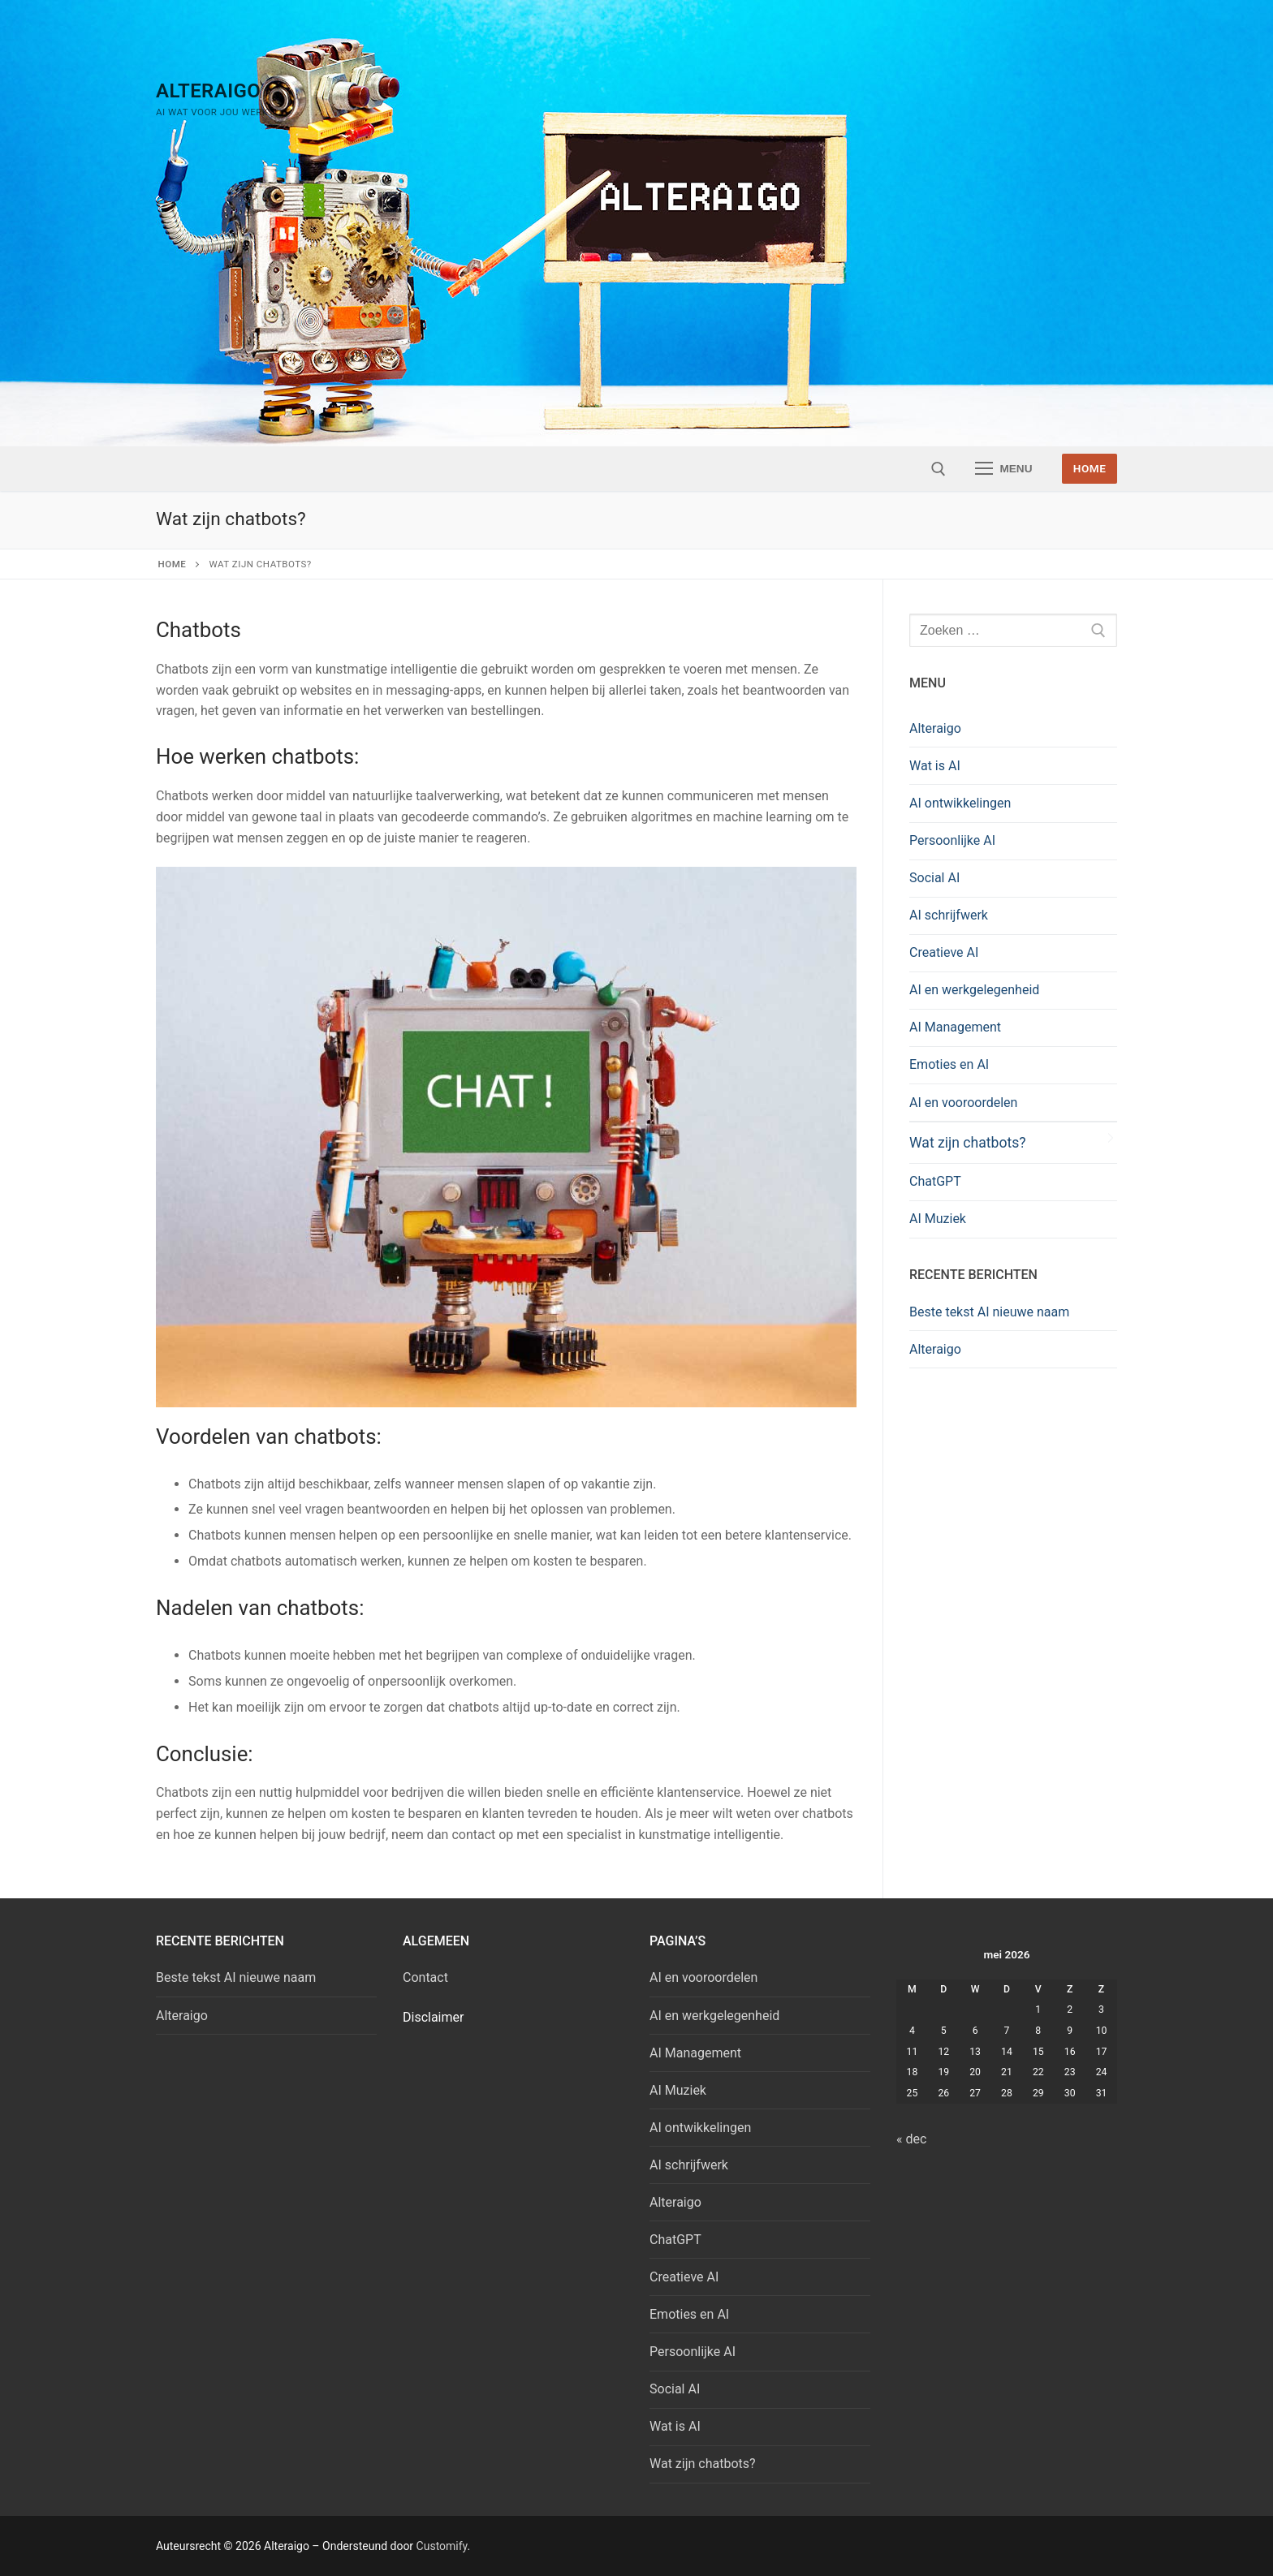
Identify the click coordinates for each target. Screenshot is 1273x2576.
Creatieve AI (943, 952)
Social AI (934, 877)
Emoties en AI (949, 1064)
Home (1090, 468)
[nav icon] (1004, 469)
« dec (911, 2139)
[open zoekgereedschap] (938, 469)
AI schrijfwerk (948, 915)
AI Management (955, 1027)
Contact (425, 1977)
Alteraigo (208, 91)
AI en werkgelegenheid (974, 989)
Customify (442, 2545)
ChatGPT (935, 1181)
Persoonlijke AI (952, 840)
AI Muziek (937, 1218)
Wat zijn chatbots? (967, 1143)
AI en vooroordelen (963, 1102)
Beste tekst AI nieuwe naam (989, 1312)
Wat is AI (934, 765)
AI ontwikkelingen (960, 803)
